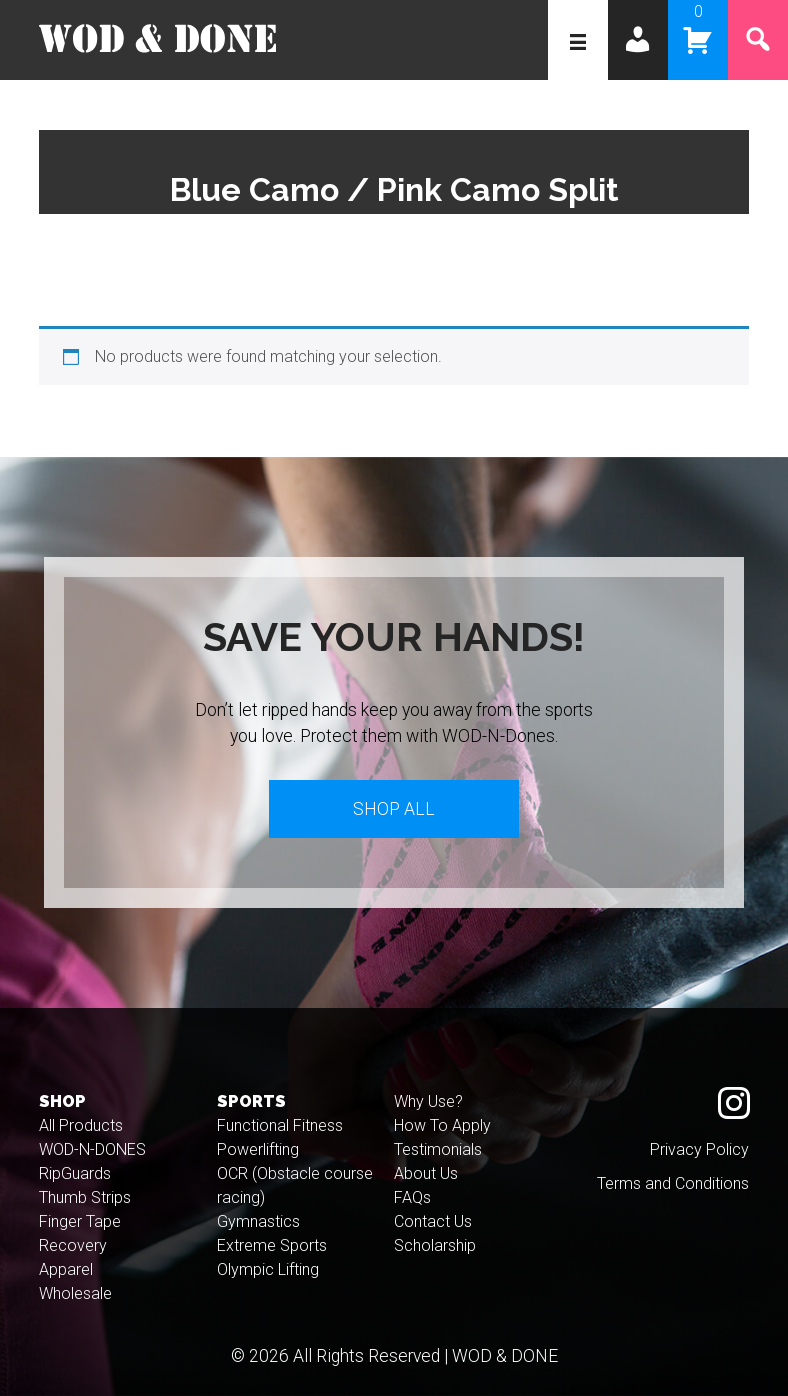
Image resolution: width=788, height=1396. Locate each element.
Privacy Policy (699, 1149)
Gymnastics (258, 1221)
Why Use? (428, 1101)
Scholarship (435, 1245)
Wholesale (75, 1293)
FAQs (412, 1197)
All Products (81, 1125)
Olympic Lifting (268, 1269)
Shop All (394, 809)
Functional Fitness (280, 1125)
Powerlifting (258, 1149)
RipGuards (75, 1173)
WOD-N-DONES (92, 1149)
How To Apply (442, 1125)
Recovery (73, 1245)
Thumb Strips (85, 1197)
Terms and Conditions (673, 1183)
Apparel (66, 1269)
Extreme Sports (272, 1245)
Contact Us (433, 1221)
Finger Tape (80, 1221)
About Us (426, 1173)
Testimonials (438, 1149)
